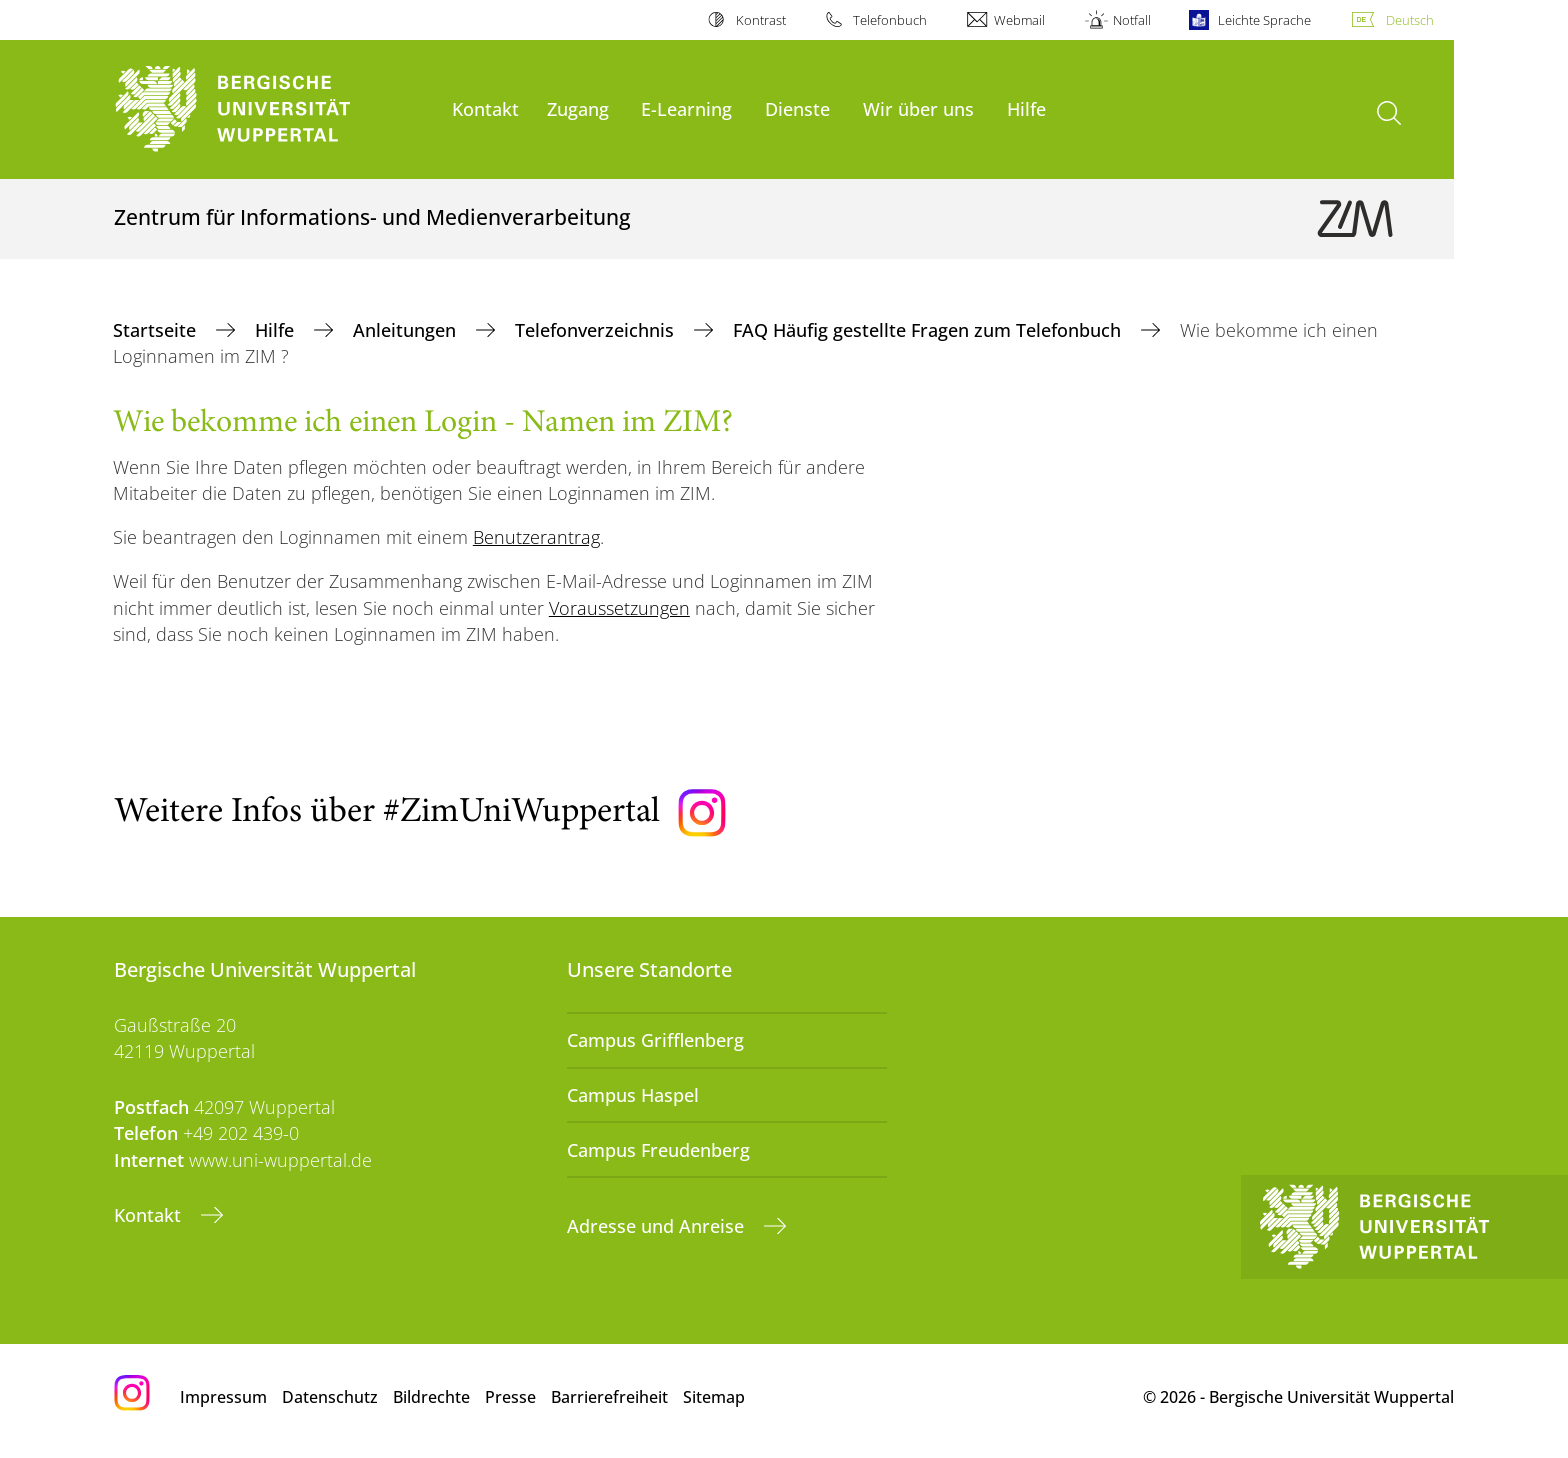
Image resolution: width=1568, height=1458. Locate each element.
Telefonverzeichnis (597, 330)
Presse (510, 1397)
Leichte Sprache (1264, 20)
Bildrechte (431, 1397)
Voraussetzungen (619, 608)
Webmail (1019, 20)
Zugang (578, 108)
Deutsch (1410, 20)
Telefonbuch (890, 20)
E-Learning (686, 108)
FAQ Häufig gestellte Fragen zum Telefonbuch (929, 330)
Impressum (223, 1397)
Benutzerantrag (536, 537)
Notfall (1132, 20)
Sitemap (714, 1397)
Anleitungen (407, 330)
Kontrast (761, 20)
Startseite (157, 330)
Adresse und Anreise (658, 1226)
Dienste (797, 108)
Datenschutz (330, 1397)
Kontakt (485, 108)
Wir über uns (918, 108)
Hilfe (1026, 108)
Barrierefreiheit (609, 1397)
